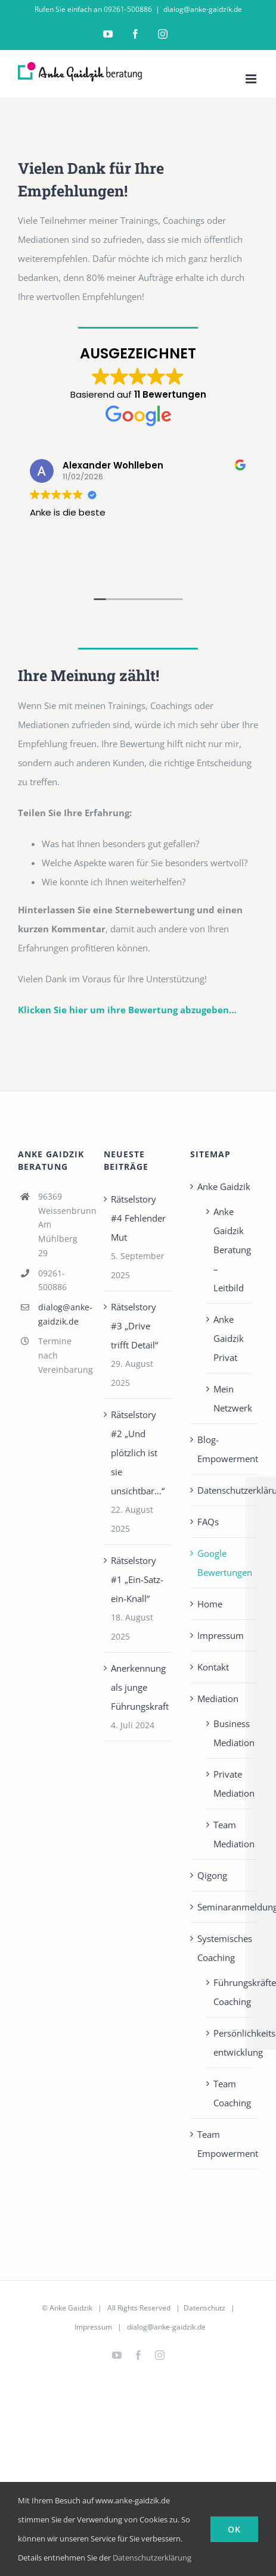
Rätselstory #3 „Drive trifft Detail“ (134, 1326)
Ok (234, 2529)
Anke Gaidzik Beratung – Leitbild (229, 1250)
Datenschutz (204, 2308)
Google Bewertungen (224, 1562)
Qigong (212, 1875)
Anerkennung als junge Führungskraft (138, 1687)
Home (209, 1604)
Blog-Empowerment (224, 1449)
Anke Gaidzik (223, 1186)
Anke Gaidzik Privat (228, 1338)
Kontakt (213, 1667)
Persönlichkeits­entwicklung (229, 2042)
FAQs (208, 1522)
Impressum (220, 1635)
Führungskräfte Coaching (229, 1992)
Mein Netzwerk (229, 1398)
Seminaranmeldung (224, 1907)
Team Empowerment (224, 2143)
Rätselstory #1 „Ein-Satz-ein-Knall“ (137, 1579)
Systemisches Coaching (224, 1947)
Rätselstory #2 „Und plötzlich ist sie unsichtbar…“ (138, 1453)
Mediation (217, 1698)
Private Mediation (229, 1783)
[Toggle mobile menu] (252, 79)
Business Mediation (229, 1733)
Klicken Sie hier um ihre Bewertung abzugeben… (127, 1010)
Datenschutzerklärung (224, 1490)
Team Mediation (229, 1834)
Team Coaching (229, 2093)
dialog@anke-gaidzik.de (202, 9)
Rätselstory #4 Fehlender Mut (138, 1218)
